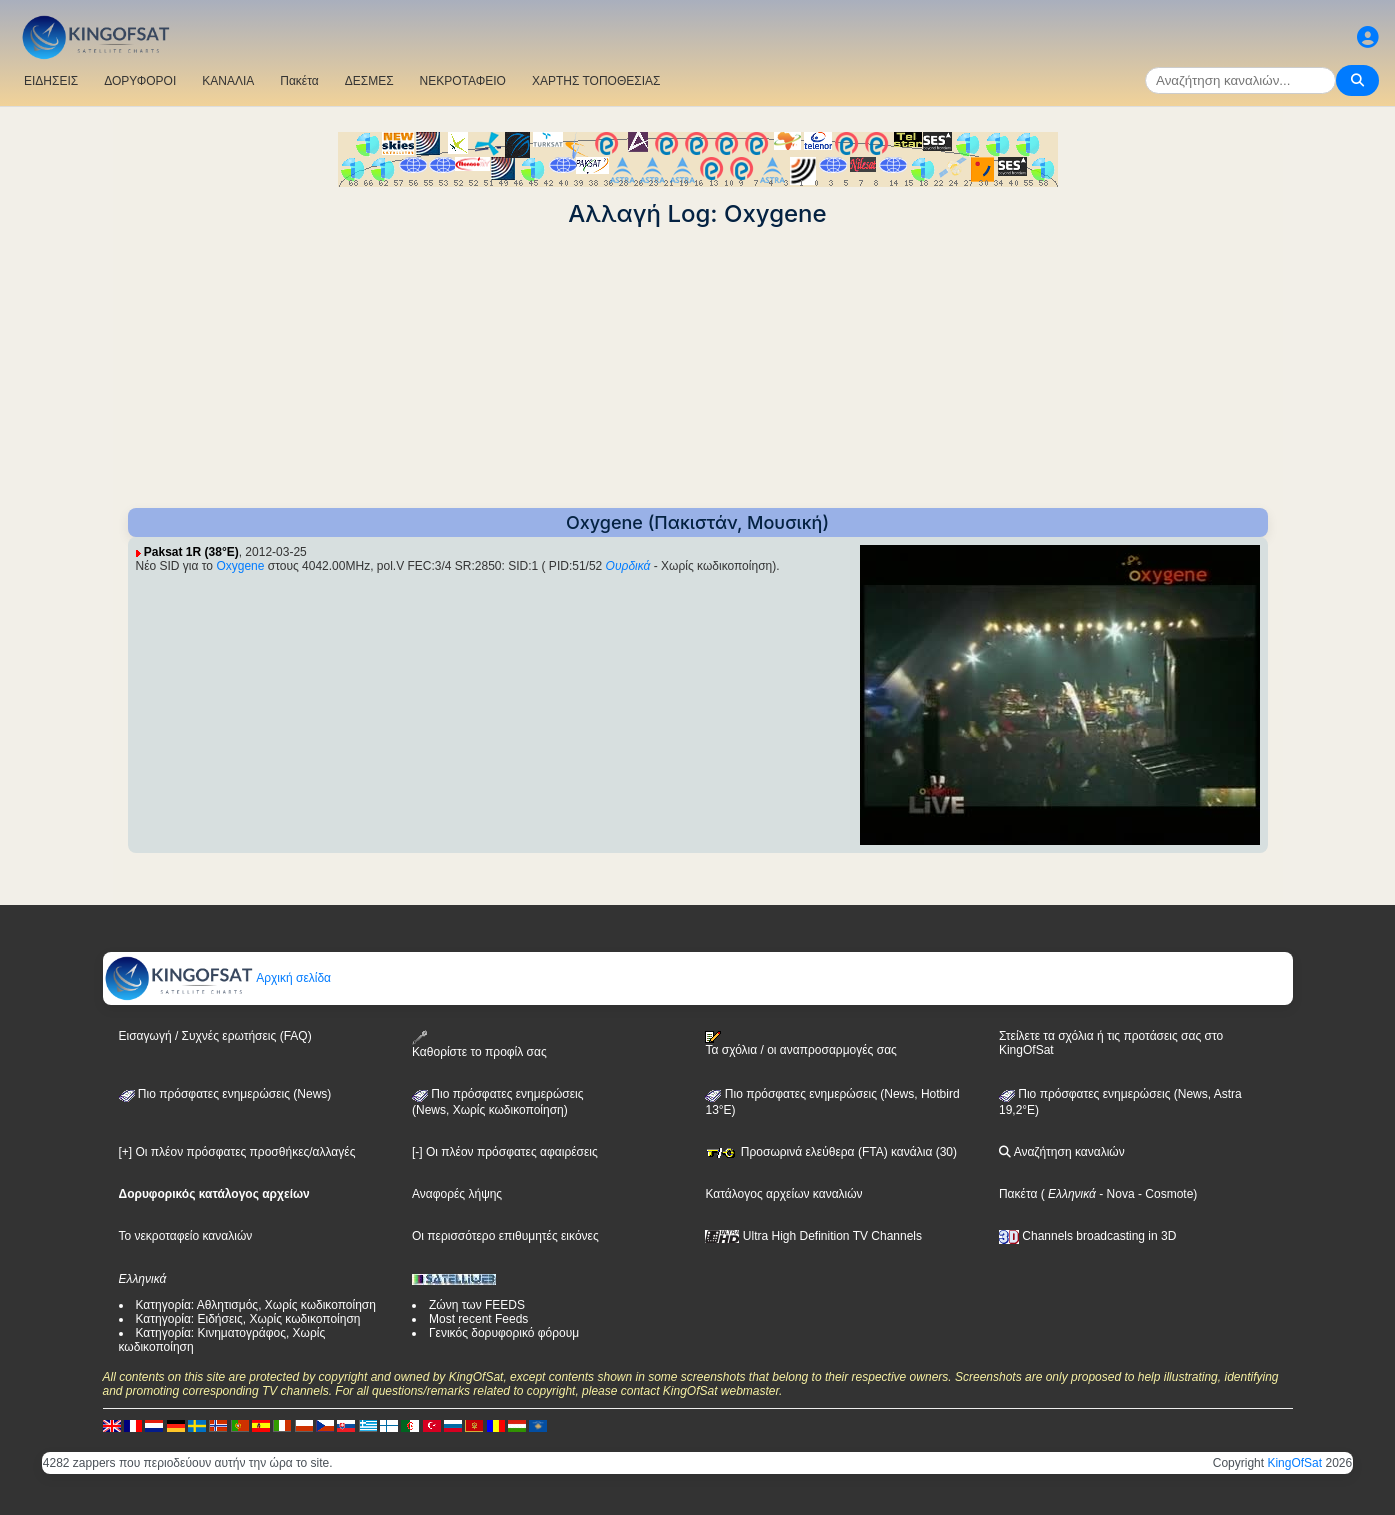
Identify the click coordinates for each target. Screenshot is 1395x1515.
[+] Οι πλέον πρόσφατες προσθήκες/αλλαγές (237, 1152)
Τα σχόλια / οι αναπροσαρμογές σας (800, 1044)
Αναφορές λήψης (457, 1194)
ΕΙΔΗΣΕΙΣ (51, 81)
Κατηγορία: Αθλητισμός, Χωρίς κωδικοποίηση (256, 1305)
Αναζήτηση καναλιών (1062, 1152)
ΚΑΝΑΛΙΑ (228, 81)
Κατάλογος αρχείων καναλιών (783, 1194)
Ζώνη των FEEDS (477, 1305)
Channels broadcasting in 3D (1087, 1236)
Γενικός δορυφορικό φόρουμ (504, 1333)
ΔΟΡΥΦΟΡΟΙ (140, 81)
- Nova (1115, 1194)
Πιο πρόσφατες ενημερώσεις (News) (225, 1094)
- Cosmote (1164, 1194)
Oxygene (240, 566)
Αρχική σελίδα (218, 978)
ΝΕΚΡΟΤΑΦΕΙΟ (463, 81)
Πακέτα (299, 81)
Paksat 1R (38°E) (191, 552)
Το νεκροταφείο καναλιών (186, 1236)
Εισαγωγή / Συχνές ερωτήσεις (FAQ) (215, 1036)
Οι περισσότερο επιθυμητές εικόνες (505, 1236)
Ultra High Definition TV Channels (813, 1236)
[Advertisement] (698, 368)
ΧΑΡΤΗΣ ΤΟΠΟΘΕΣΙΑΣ (596, 81)
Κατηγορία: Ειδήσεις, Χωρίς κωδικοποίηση (248, 1319)
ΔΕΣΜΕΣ (369, 81)
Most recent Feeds (478, 1319)
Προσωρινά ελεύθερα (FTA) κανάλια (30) (831, 1152)
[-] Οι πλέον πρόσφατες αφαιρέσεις (505, 1152)
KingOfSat (1294, 1463)
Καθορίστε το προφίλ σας (479, 1044)
